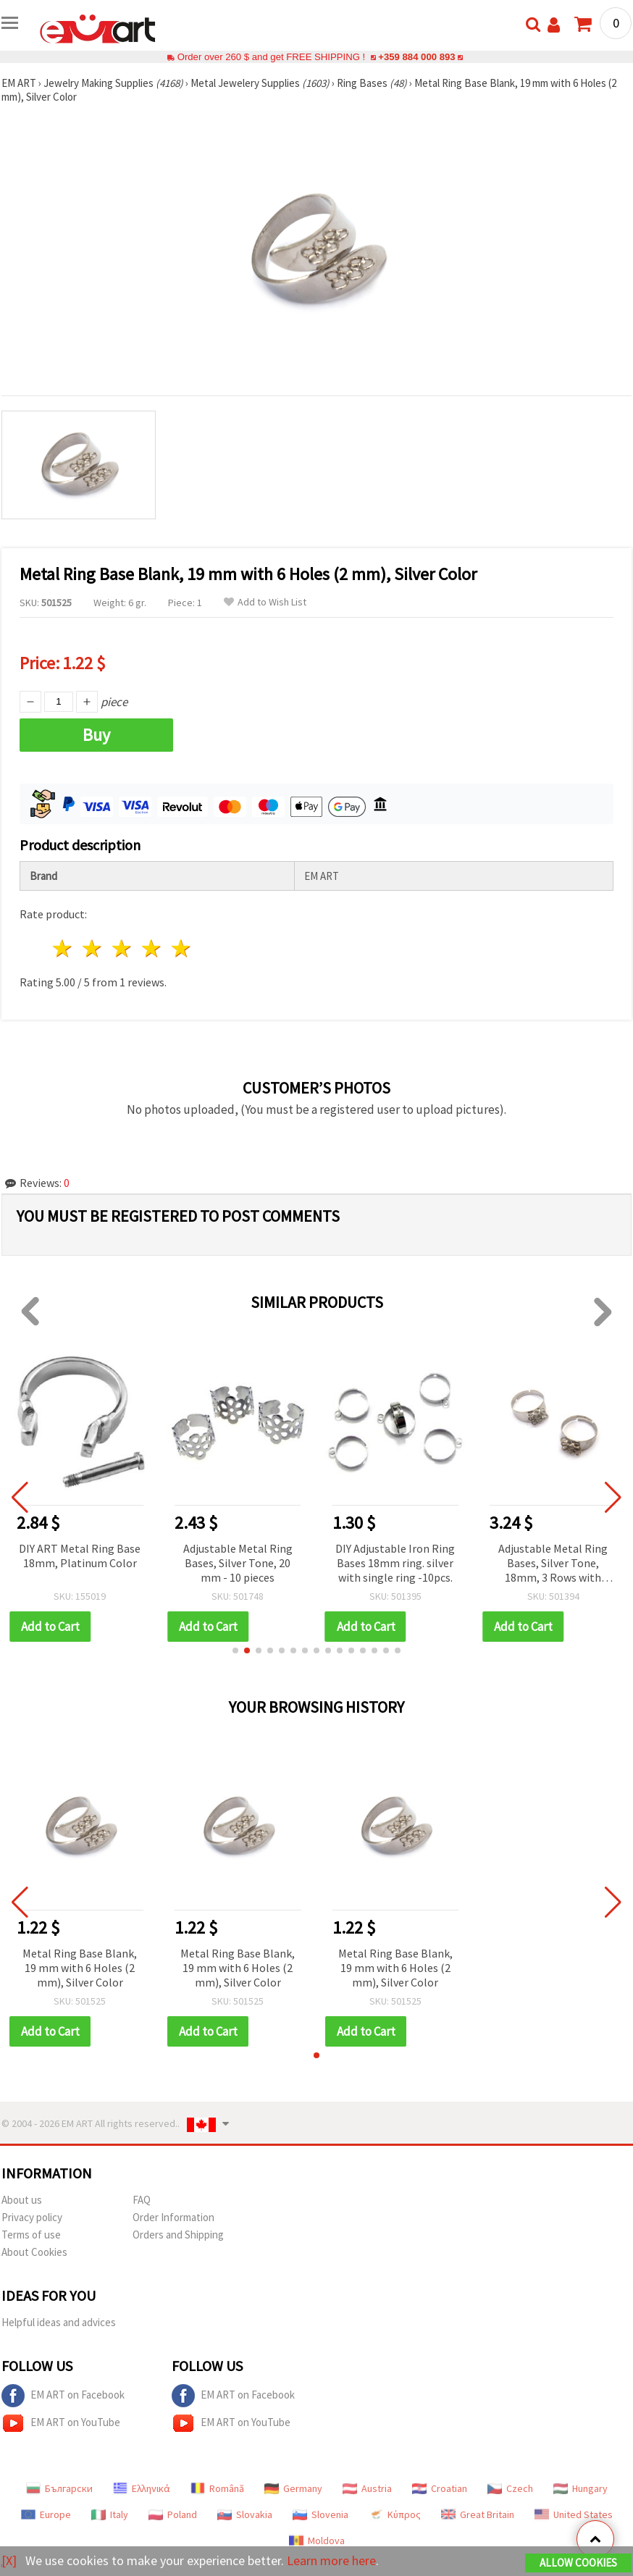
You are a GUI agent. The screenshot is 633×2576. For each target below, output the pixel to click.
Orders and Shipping (178, 2234)
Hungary (580, 2488)
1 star (63, 948)
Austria (367, 2488)
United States (574, 2514)
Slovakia (244, 2514)
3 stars (123, 948)
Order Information (173, 2217)
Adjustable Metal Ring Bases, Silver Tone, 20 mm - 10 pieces (238, 1563)
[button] (235, 1650)
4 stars (152, 948)
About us (21, 2200)
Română (217, 2488)
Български (59, 2488)
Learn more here (331, 2560)
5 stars (181, 948)
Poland (172, 2514)
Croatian (439, 2488)
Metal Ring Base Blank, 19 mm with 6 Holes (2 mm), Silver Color (79, 1967)
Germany (293, 2488)
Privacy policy (31, 2217)
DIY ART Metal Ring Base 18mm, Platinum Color (80, 1555)
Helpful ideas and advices (58, 2322)
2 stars (93, 948)
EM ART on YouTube (60, 2423)
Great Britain (477, 2514)
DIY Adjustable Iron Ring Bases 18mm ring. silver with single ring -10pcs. (395, 1563)
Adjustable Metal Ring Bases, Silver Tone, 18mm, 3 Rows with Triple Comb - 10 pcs (553, 1564)
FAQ (142, 2200)
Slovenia (320, 2514)
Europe (46, 2514)
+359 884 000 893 (416, 56)
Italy (109, 2514)
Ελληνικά (141, 2488)
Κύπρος (395, 2514)
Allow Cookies (578, 2562)
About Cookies (34, 2252)
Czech (510, 2488)
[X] (9, 2560)
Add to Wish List (265, 602)
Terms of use (31, 2234)
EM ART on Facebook (63, 2395)
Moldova (317, 2540)
